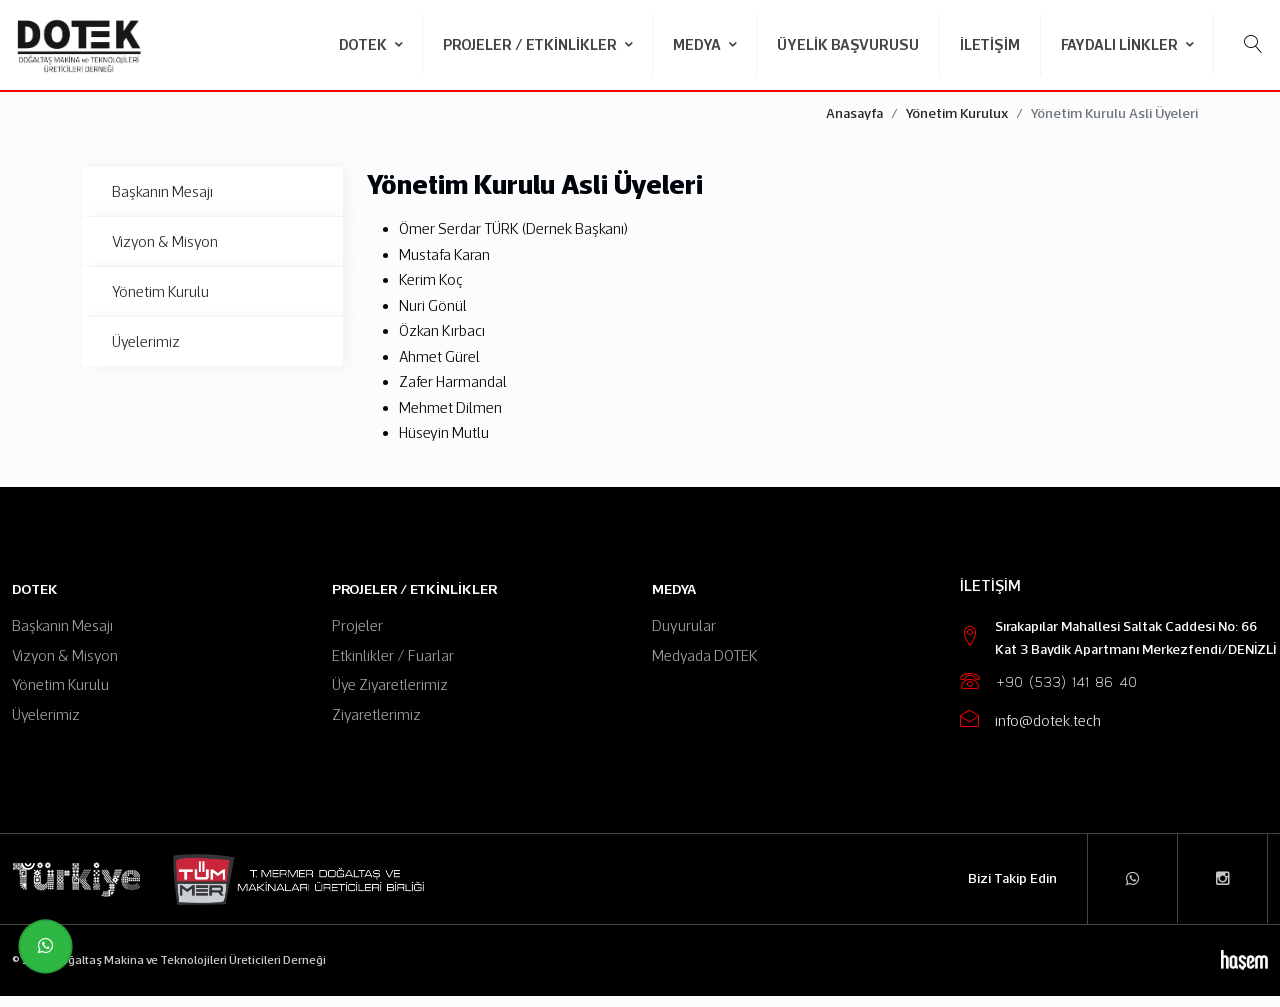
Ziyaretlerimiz (376, 725)
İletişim (990, 44)
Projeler (357, 637)
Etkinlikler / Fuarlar (393, 666)
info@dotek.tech (1048, 732)
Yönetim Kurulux (957, 125)
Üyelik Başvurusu (848, 44)
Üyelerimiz (146, 352)
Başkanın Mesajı (162, 202)
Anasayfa (854, 125)
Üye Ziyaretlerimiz (390, 696)
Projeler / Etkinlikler (531, 44)
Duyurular (684, 637)
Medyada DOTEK (705, 666)
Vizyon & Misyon (165, 252)
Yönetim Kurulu (160, 302)
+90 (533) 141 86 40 (1066, 694)
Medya (698, 44)
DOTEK (364, 44)
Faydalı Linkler (1121, 44)
